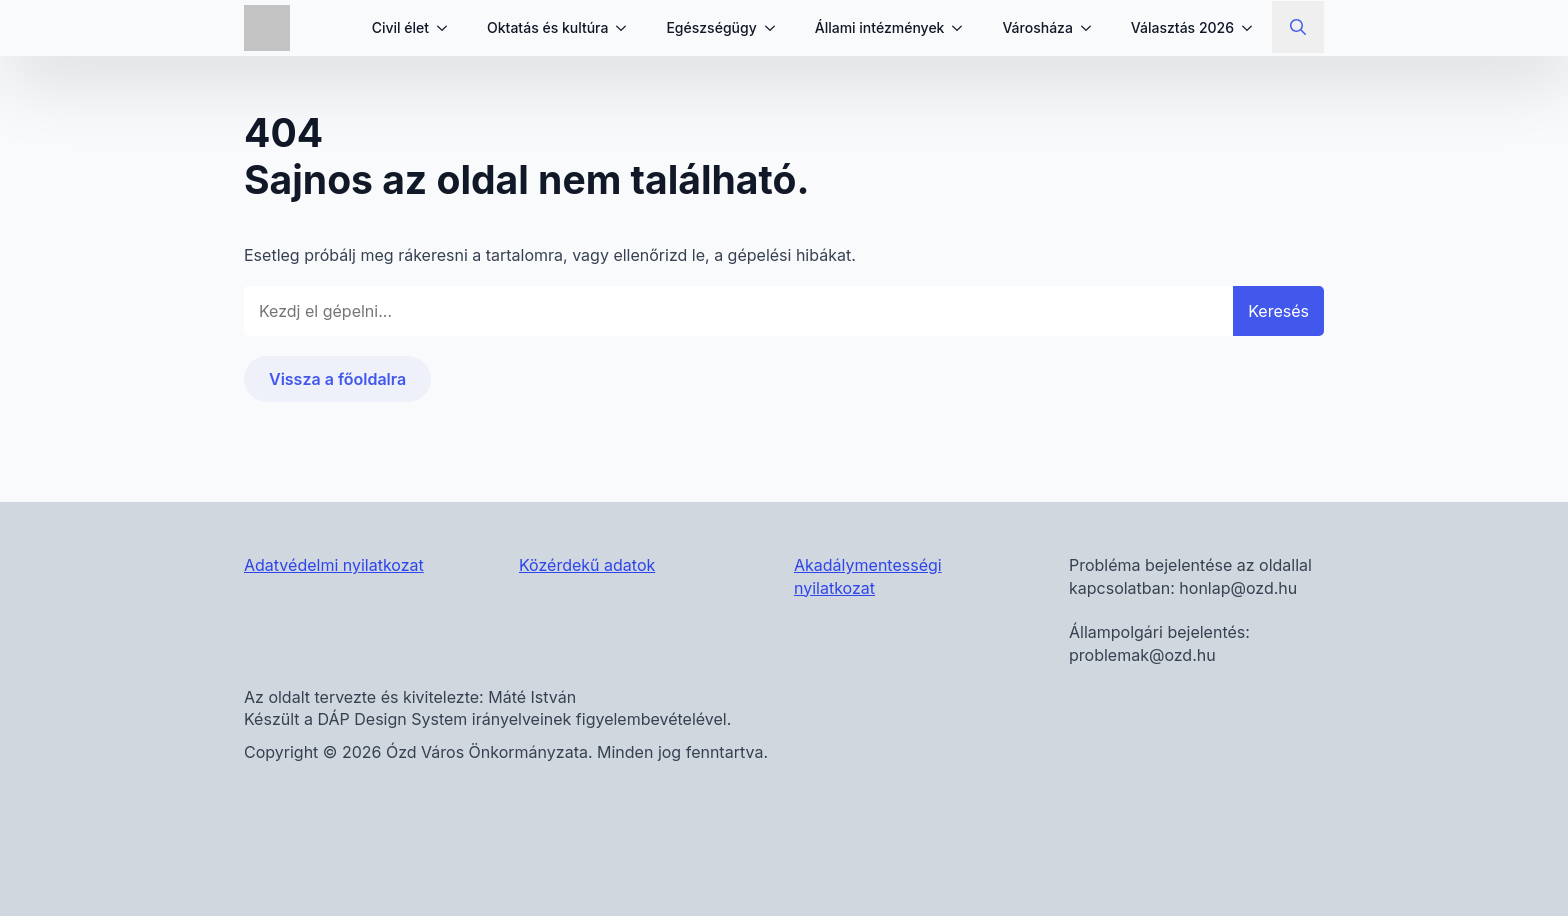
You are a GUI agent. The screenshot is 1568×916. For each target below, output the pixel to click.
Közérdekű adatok (587, 565)
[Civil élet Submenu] (448, 28)
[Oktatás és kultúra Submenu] (627, 28)
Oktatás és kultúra (547, 27)
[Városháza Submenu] (1092, 28)
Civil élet (400, 27)
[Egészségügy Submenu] (776, 28)
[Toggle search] (1298, 27)
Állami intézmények (880, 27)
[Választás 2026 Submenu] (1253, 28)
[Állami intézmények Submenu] (963, 28)
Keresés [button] (1278, 311)
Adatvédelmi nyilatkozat (334, 565)
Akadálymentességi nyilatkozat (868, 576)
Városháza (1037, 27)
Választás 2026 (1182, 27)
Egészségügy (711, 27)
